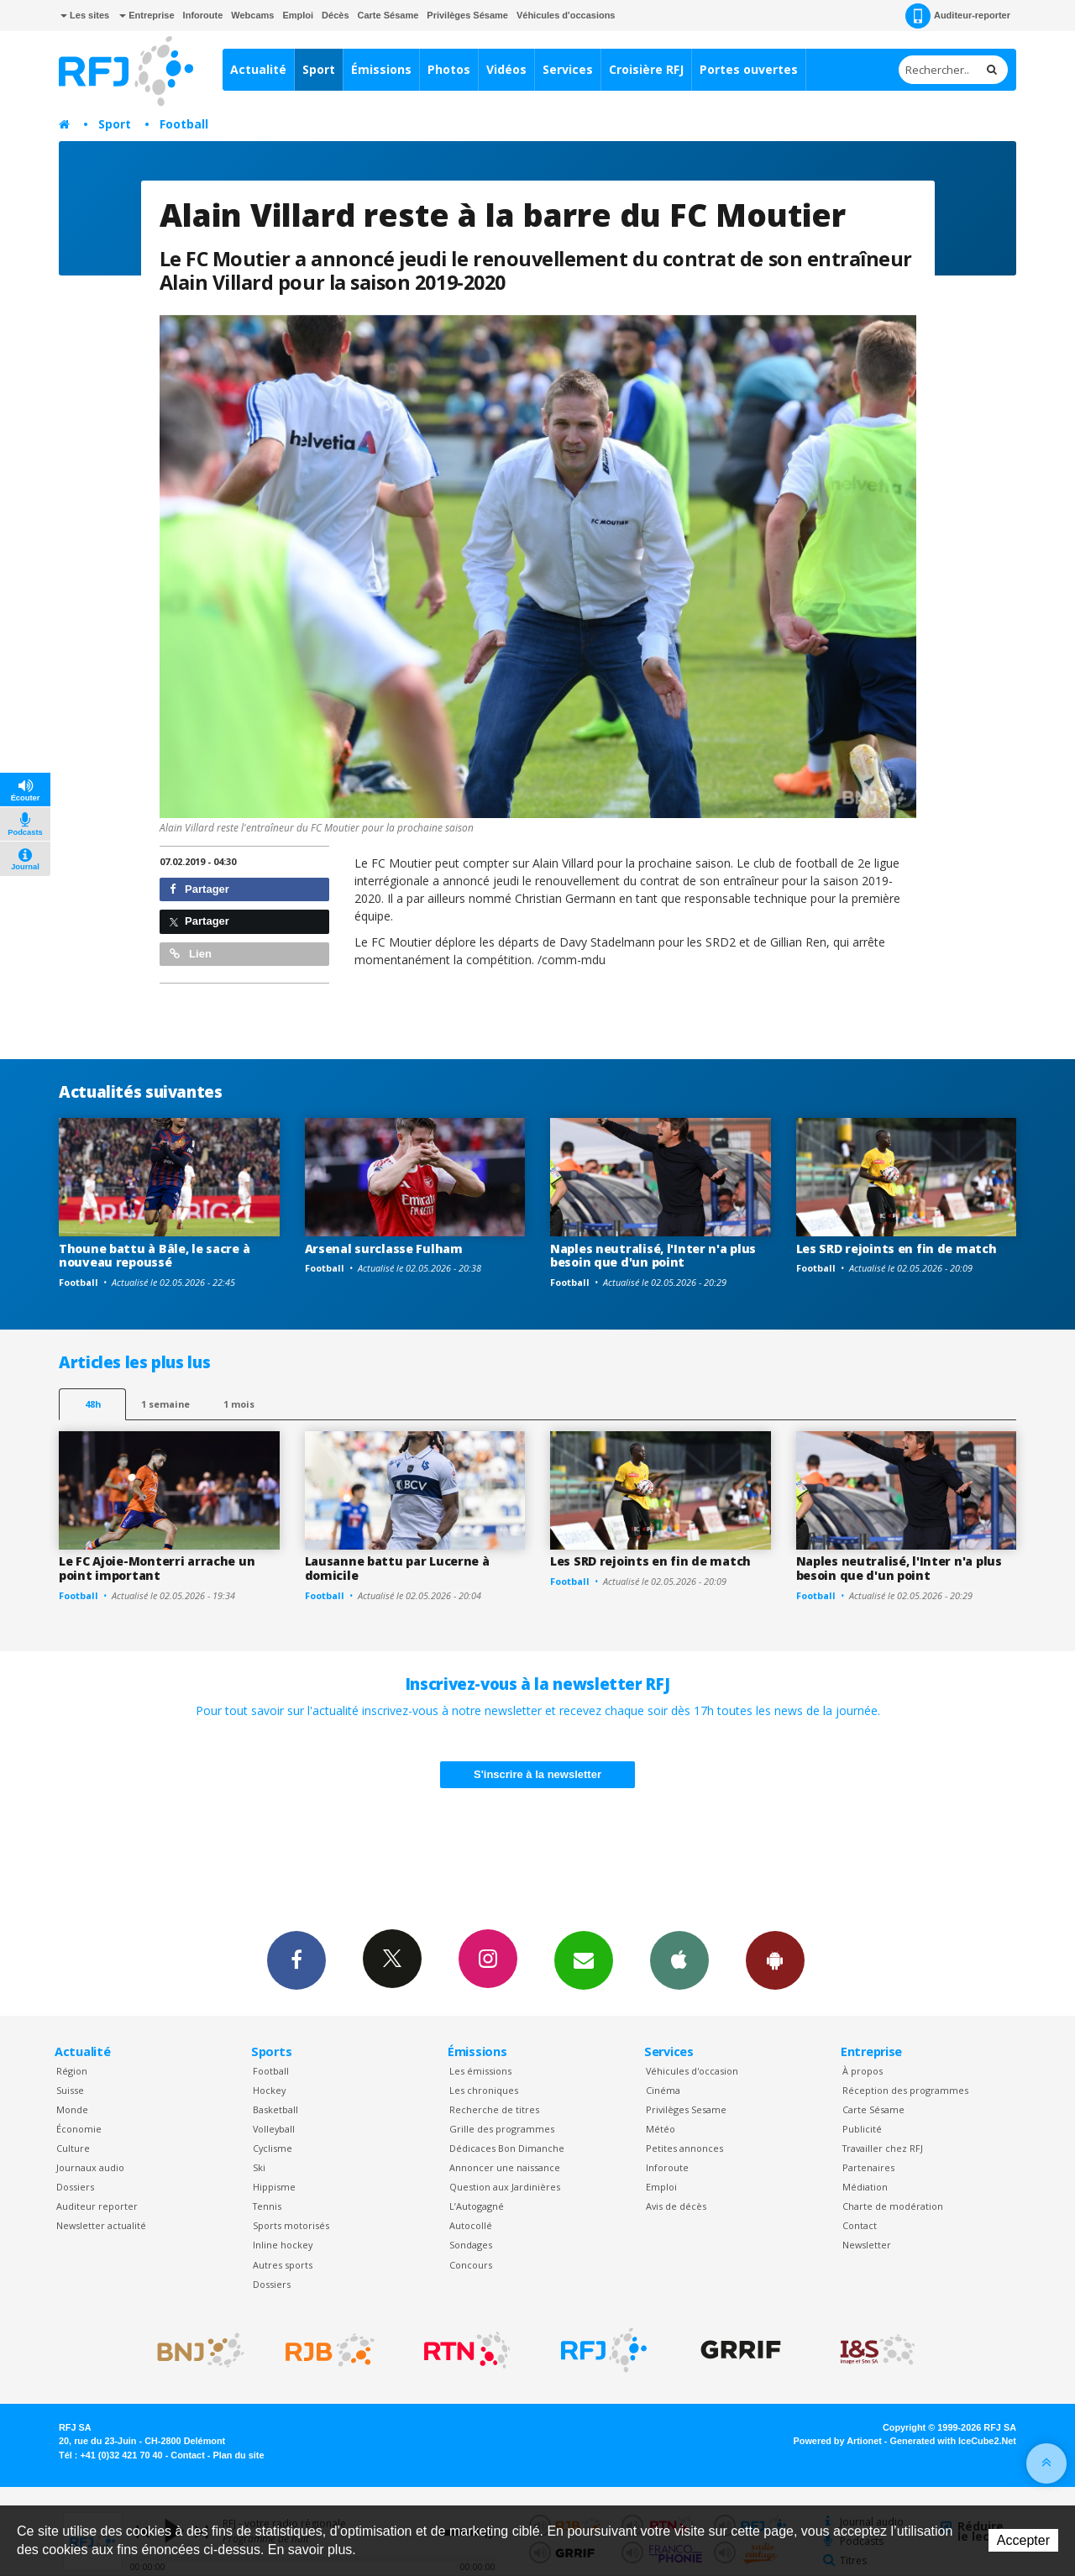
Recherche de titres (494, 2109)
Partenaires (868, 2167)
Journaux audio (90, 2167)
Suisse (70, 2090)
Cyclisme (272, 2148)
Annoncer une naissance (504, 2167)
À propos (862, 2070)
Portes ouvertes (749, 69)
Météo (660, 2128)
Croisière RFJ (646, 69)
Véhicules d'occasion (692, 2070)
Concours (470, 2264)
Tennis (267, 2206)
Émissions (381, 69)
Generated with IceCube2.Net (953, 2441)
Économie (79, 2128)
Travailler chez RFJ (882, 2148)
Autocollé (470, 2225)
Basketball (275, 2109)
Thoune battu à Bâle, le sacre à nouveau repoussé (154, 1256)
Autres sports (282, 2264)
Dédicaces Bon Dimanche (506, 2148)
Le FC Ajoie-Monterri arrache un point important (156, 1568)
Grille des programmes (501, 2128)
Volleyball (274, 2128)
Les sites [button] (84, 15)
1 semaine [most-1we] (165, 1404)
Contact (859, 2225)
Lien (191, 953)
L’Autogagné (476, 2206)
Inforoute (203, 15)
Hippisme (274, 2186)
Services (568, 69)
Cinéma (663, 2090)
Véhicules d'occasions (566, 15)
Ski (259, 2167)
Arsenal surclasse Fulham (384, 1249)
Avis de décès (676, 2206)
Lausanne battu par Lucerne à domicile (397, 1568)
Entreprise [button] (146, 15)
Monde (72, 2109)
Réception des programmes (905, 2090)
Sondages (470, 2244)
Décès (335, 15)
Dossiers (75, 2186)
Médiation (865, 2186)
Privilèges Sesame (686, 2109)
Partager (199, 889)
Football (184, 124)
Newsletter (866, 2244)
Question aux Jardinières (504, 2186)
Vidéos (506, 69)
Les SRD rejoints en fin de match (896, 1249)
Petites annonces (684, 2148)
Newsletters (583, 1959)
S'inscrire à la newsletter (537, 1774)
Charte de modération (892, 2206)
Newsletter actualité (101, 2225)
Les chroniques (483, 2090)
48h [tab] (93, 1404)
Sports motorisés (291, 2225)
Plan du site (238, 2455)
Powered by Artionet (838, 2441)
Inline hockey (282, 2244)
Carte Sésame (388, 15)
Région (71, 2070)
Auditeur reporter (97, 2206)
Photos (448, 69)
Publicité (862, 2128)
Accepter (1023, 2540)
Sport (318, 69)
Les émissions (480, 2070)
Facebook (296, 1959)
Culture (73, 2148)
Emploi (297, 15)
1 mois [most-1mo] (238, 1404)
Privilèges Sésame (467, 15)
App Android (775, 1959)
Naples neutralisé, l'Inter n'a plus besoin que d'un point (653, 1256)
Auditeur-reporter (957, 16)
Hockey (269, 2090)
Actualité (258, 69)
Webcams (252, 15)
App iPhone (679, 1959)
